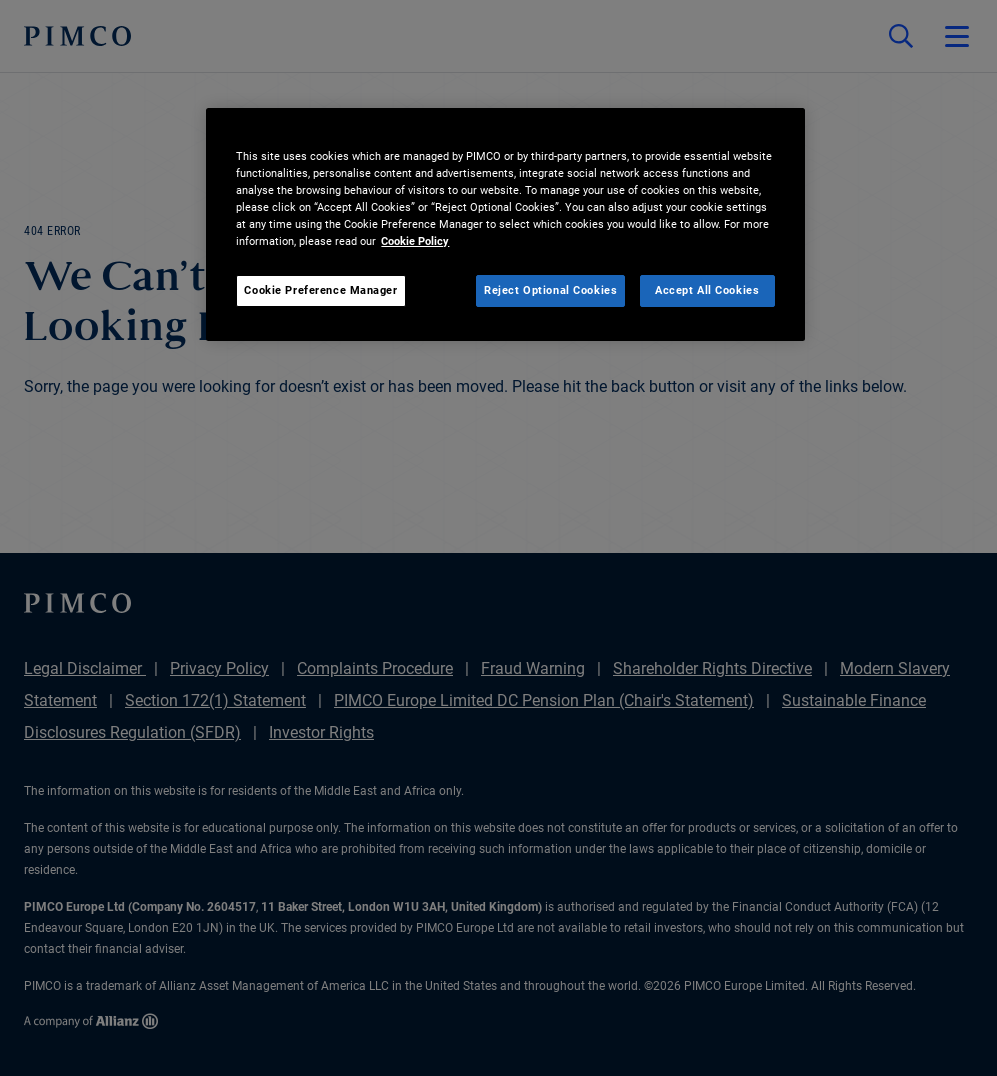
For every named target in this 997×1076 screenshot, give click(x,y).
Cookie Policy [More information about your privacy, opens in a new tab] (415, 241)
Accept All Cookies (707, 290)
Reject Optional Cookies (550, 290)
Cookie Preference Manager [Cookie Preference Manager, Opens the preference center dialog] (320, 290)
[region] (505, 224)
